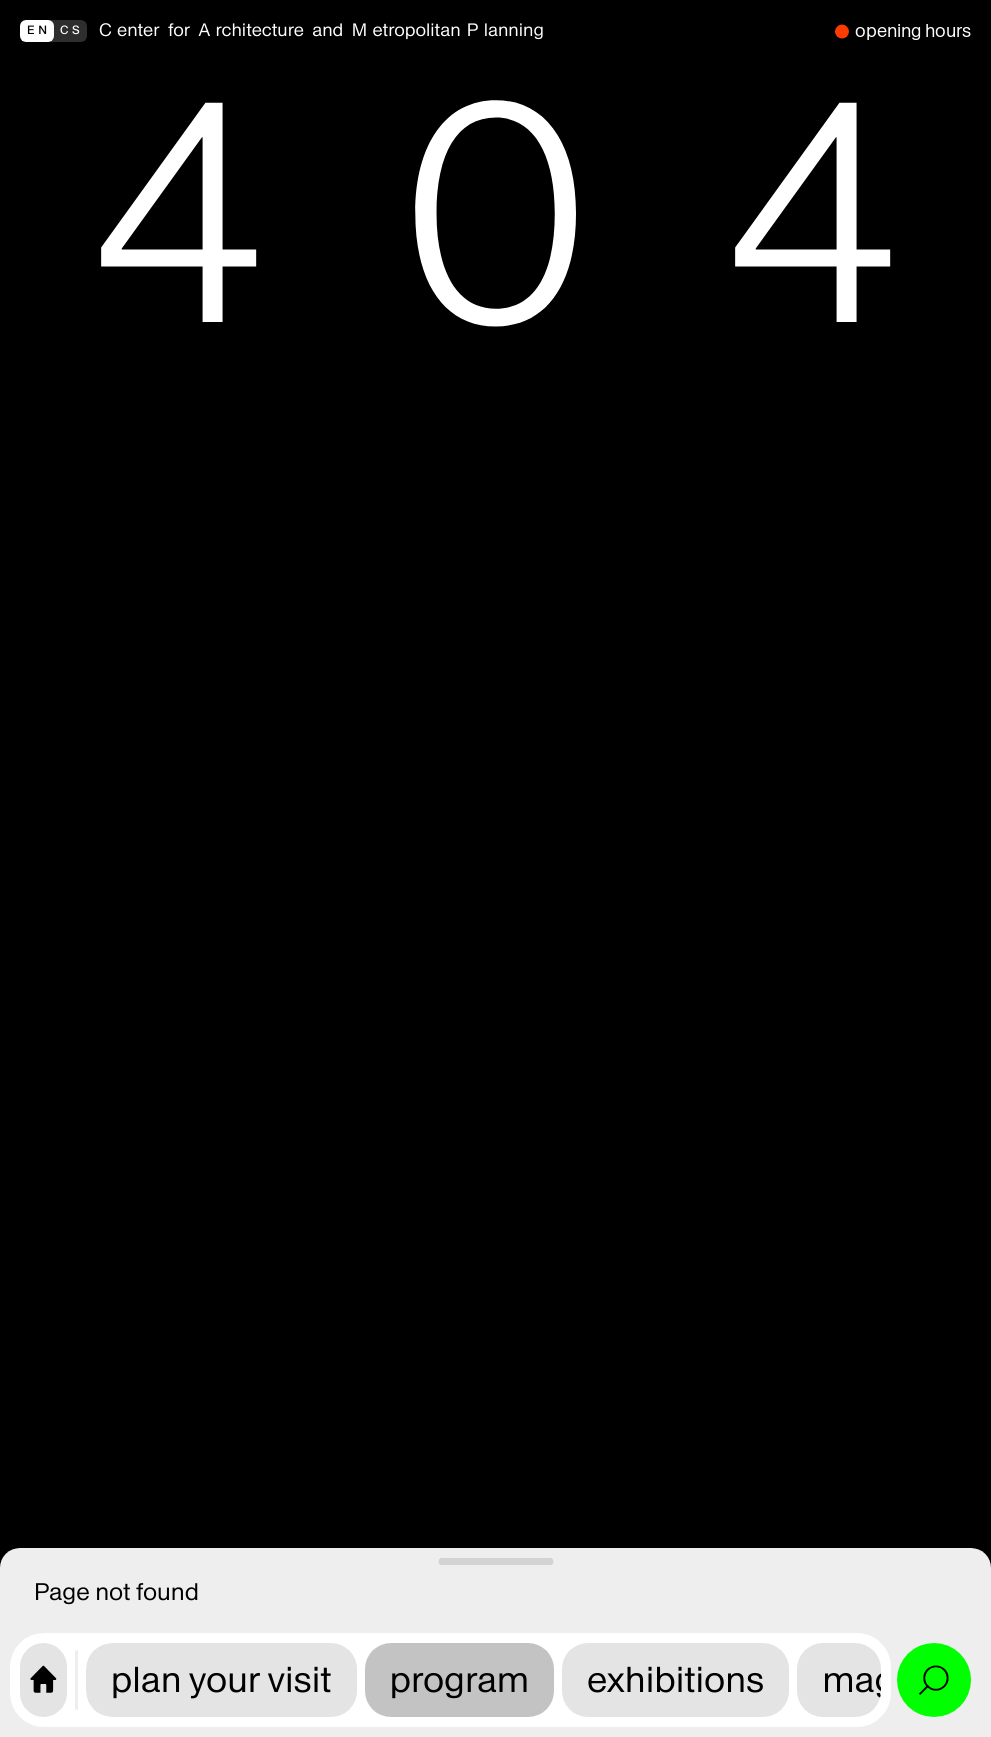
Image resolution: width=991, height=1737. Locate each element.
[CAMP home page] (43, 1680)
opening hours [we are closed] (913, 30)
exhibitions (675, 1679)
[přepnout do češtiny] (53, 31)
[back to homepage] (461, 31)
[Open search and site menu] (934, 1680)
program (460, 1679)
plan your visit (221, 1679)
